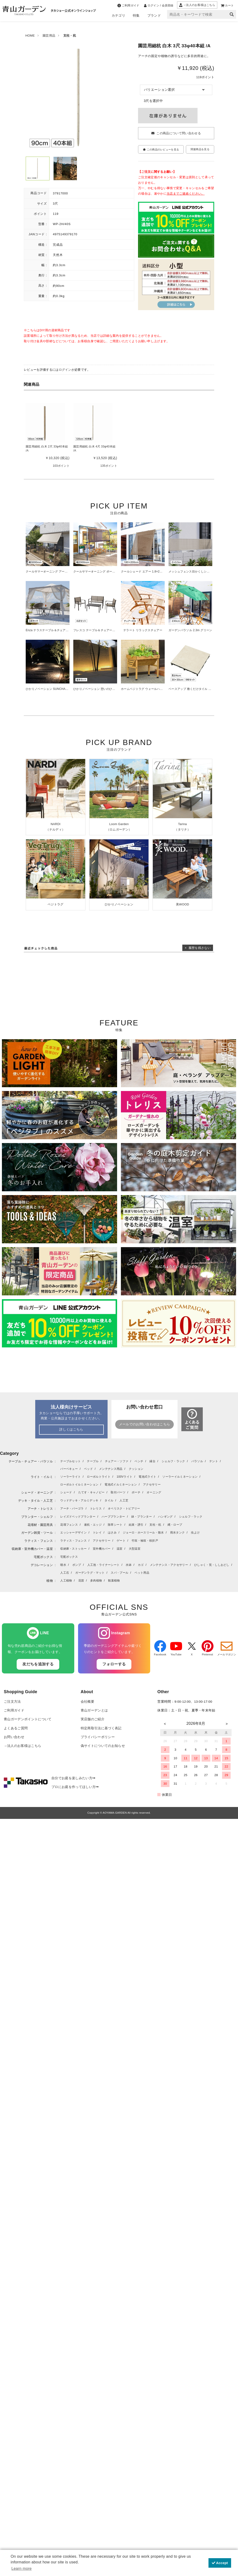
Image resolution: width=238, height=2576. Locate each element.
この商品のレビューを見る (161, 149)
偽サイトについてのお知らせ (103, 1746)
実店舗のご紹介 (92, 1719)
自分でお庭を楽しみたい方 (73, 1778)
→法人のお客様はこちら (22, 1746)
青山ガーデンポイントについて (27, 1719)
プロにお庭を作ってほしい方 (75, 1787)
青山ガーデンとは (94, 1710)
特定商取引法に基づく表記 (101, 1728)
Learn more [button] (21, 2568)
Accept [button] (220, 2563)
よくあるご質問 (16, 1728)
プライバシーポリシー (98, 1737)
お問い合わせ (14, 1737)
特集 (136, 15)
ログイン (65, 369)
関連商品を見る (200, 149)
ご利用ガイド (14, 1710)
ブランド (154, 15)
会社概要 (87, 1701)
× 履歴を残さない (198, 948)
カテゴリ (118, 15)
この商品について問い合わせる (178, 133)
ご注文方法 (12, 1701)
